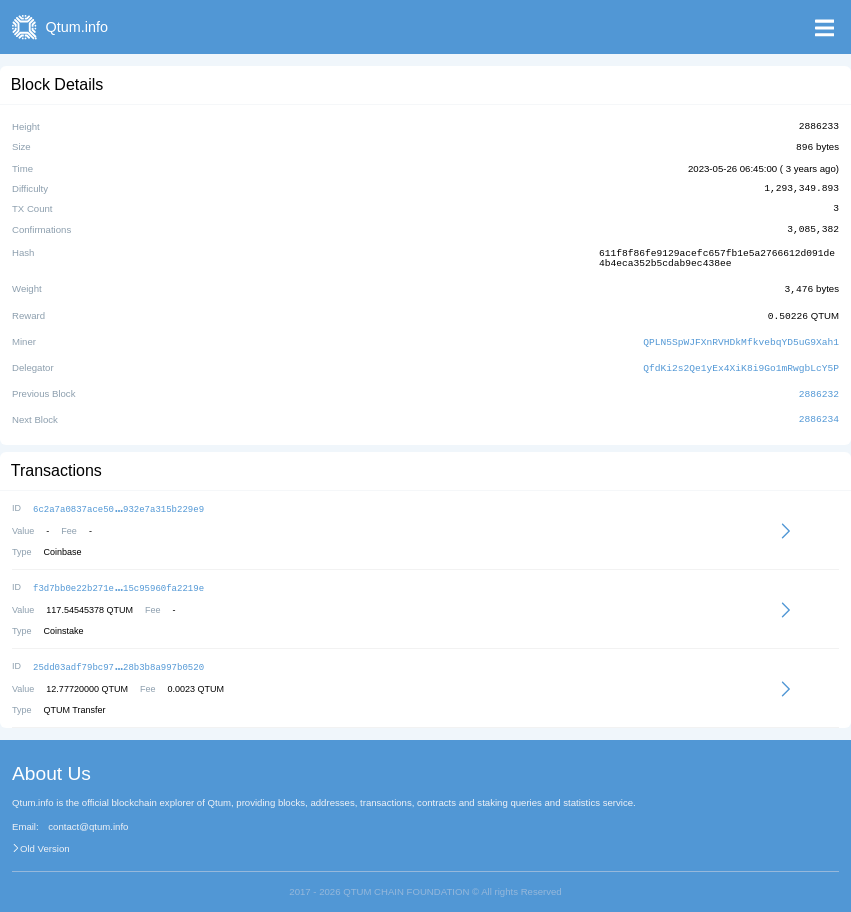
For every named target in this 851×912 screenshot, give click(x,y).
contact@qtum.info (88, 816)
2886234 (819, 412)
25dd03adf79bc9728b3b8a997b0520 (118, 656)
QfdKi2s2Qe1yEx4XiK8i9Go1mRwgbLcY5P (741, 361)
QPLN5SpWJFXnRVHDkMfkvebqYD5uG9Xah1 (741, 336)
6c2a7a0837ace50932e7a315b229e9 (118, 500)
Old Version (45, 838)
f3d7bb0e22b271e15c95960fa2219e (118, 578)
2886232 (819, 386)
